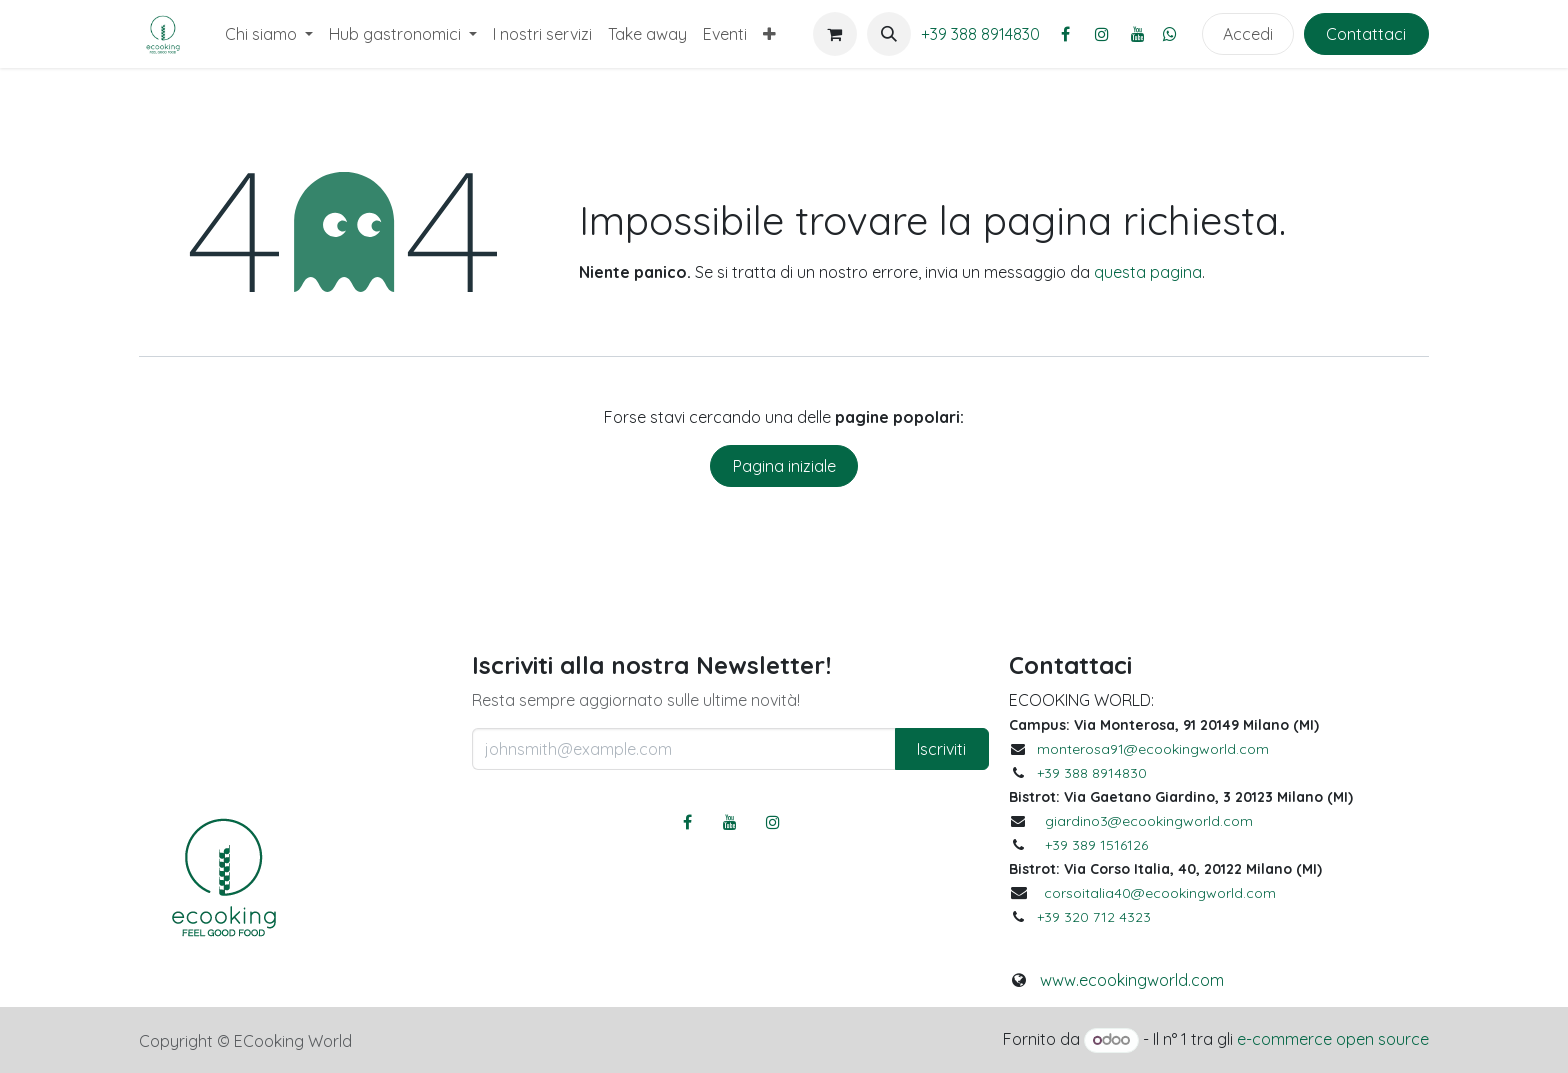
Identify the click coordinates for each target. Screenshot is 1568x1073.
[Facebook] (1066, 34)
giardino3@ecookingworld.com (1149, 821)
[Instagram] (1102, 34)
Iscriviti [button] (941, 749)
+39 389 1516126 (1096, 845)
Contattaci (1366, 34)
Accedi (1248, 34)
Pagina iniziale (784, 466)
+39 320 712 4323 (1094, 917)
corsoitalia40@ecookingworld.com (1160, 893)
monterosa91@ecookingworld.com (1153, 749)
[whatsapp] (1170, 34)
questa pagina (1148, 272)
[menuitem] (269, 34)
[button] (889, 34)
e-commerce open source (1333, 1039)
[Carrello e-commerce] (835, 34)
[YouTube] (1138, 34)
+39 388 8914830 (980, 34)
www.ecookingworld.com (1132, 980)
